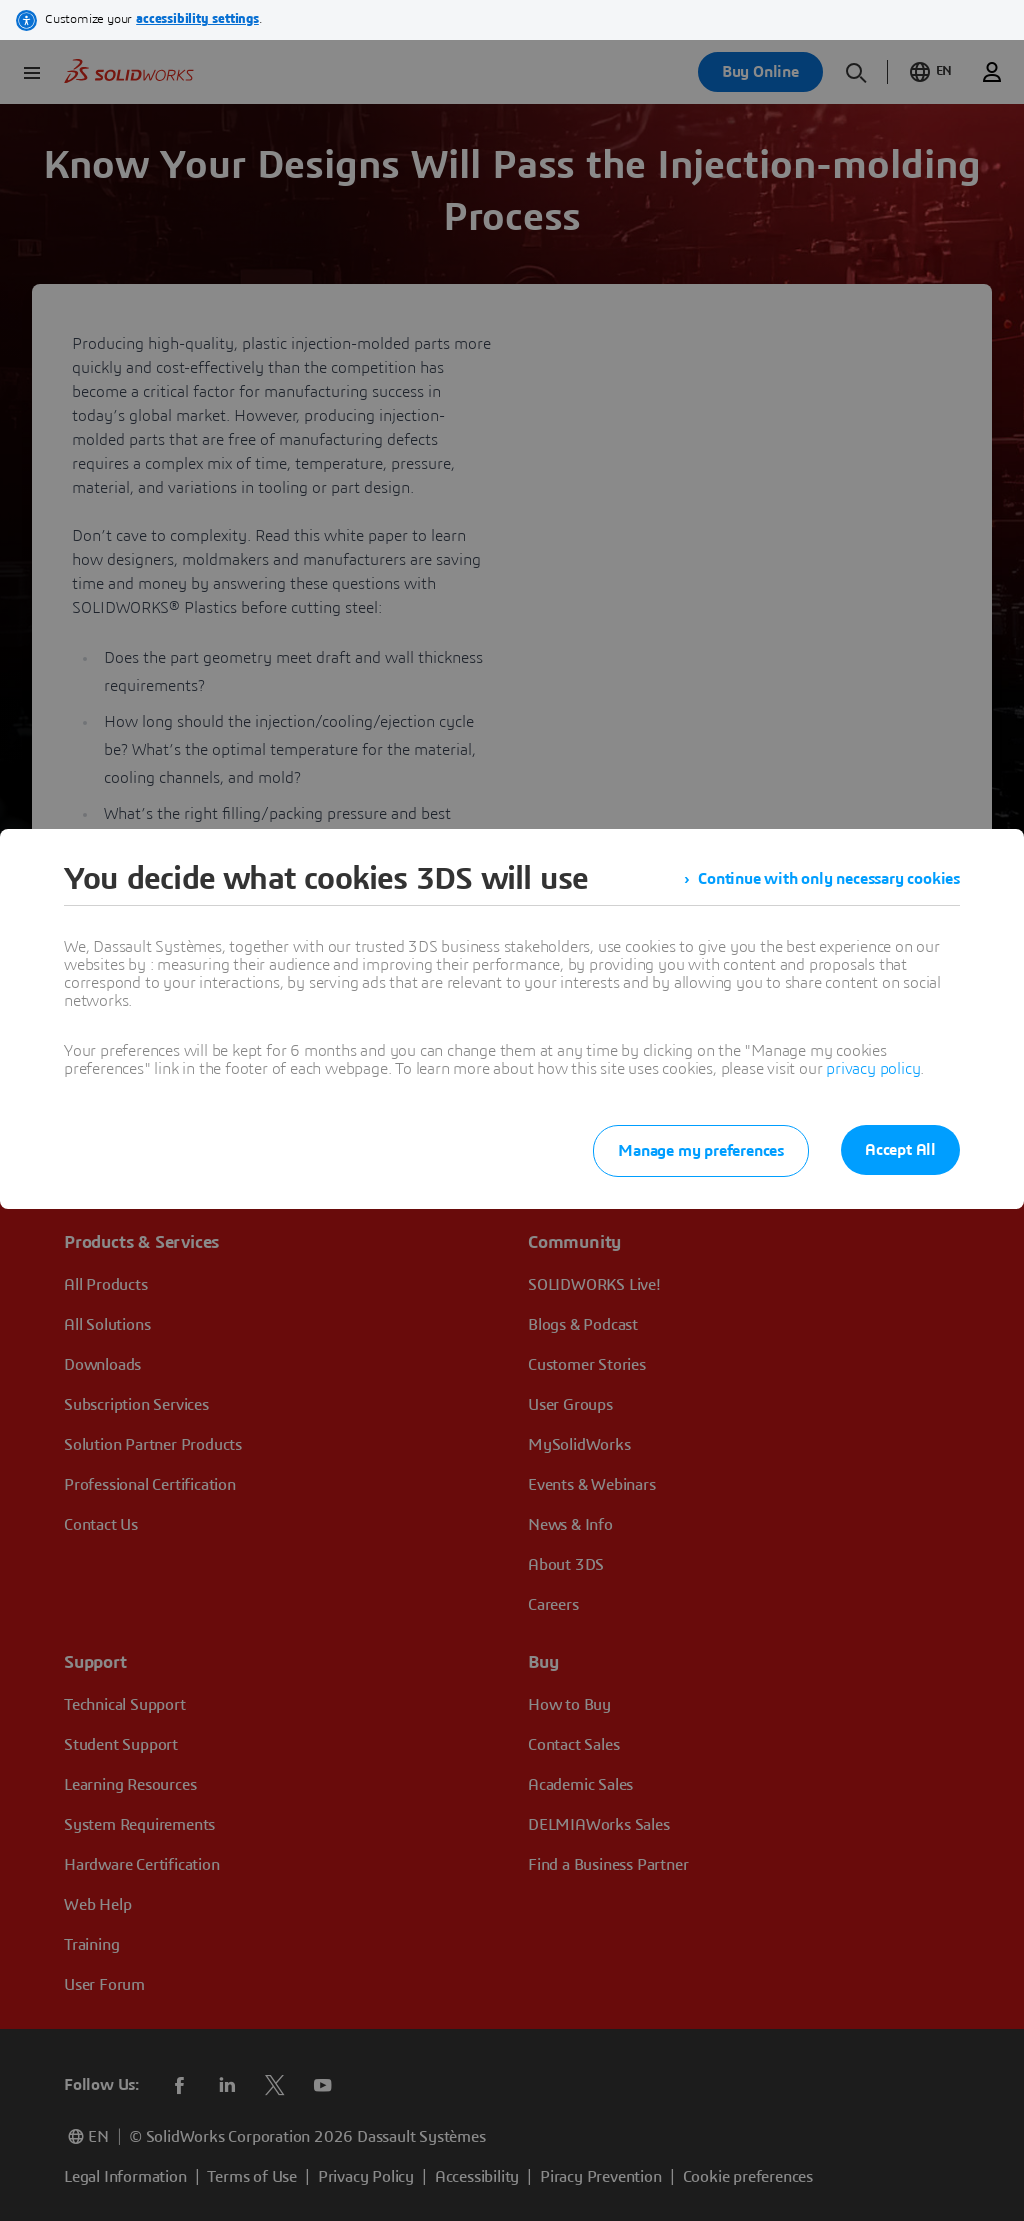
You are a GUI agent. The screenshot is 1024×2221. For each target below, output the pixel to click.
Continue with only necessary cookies (829, 879)
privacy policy (873, 1069)
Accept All (900, 1150)
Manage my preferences (701, 1151)
